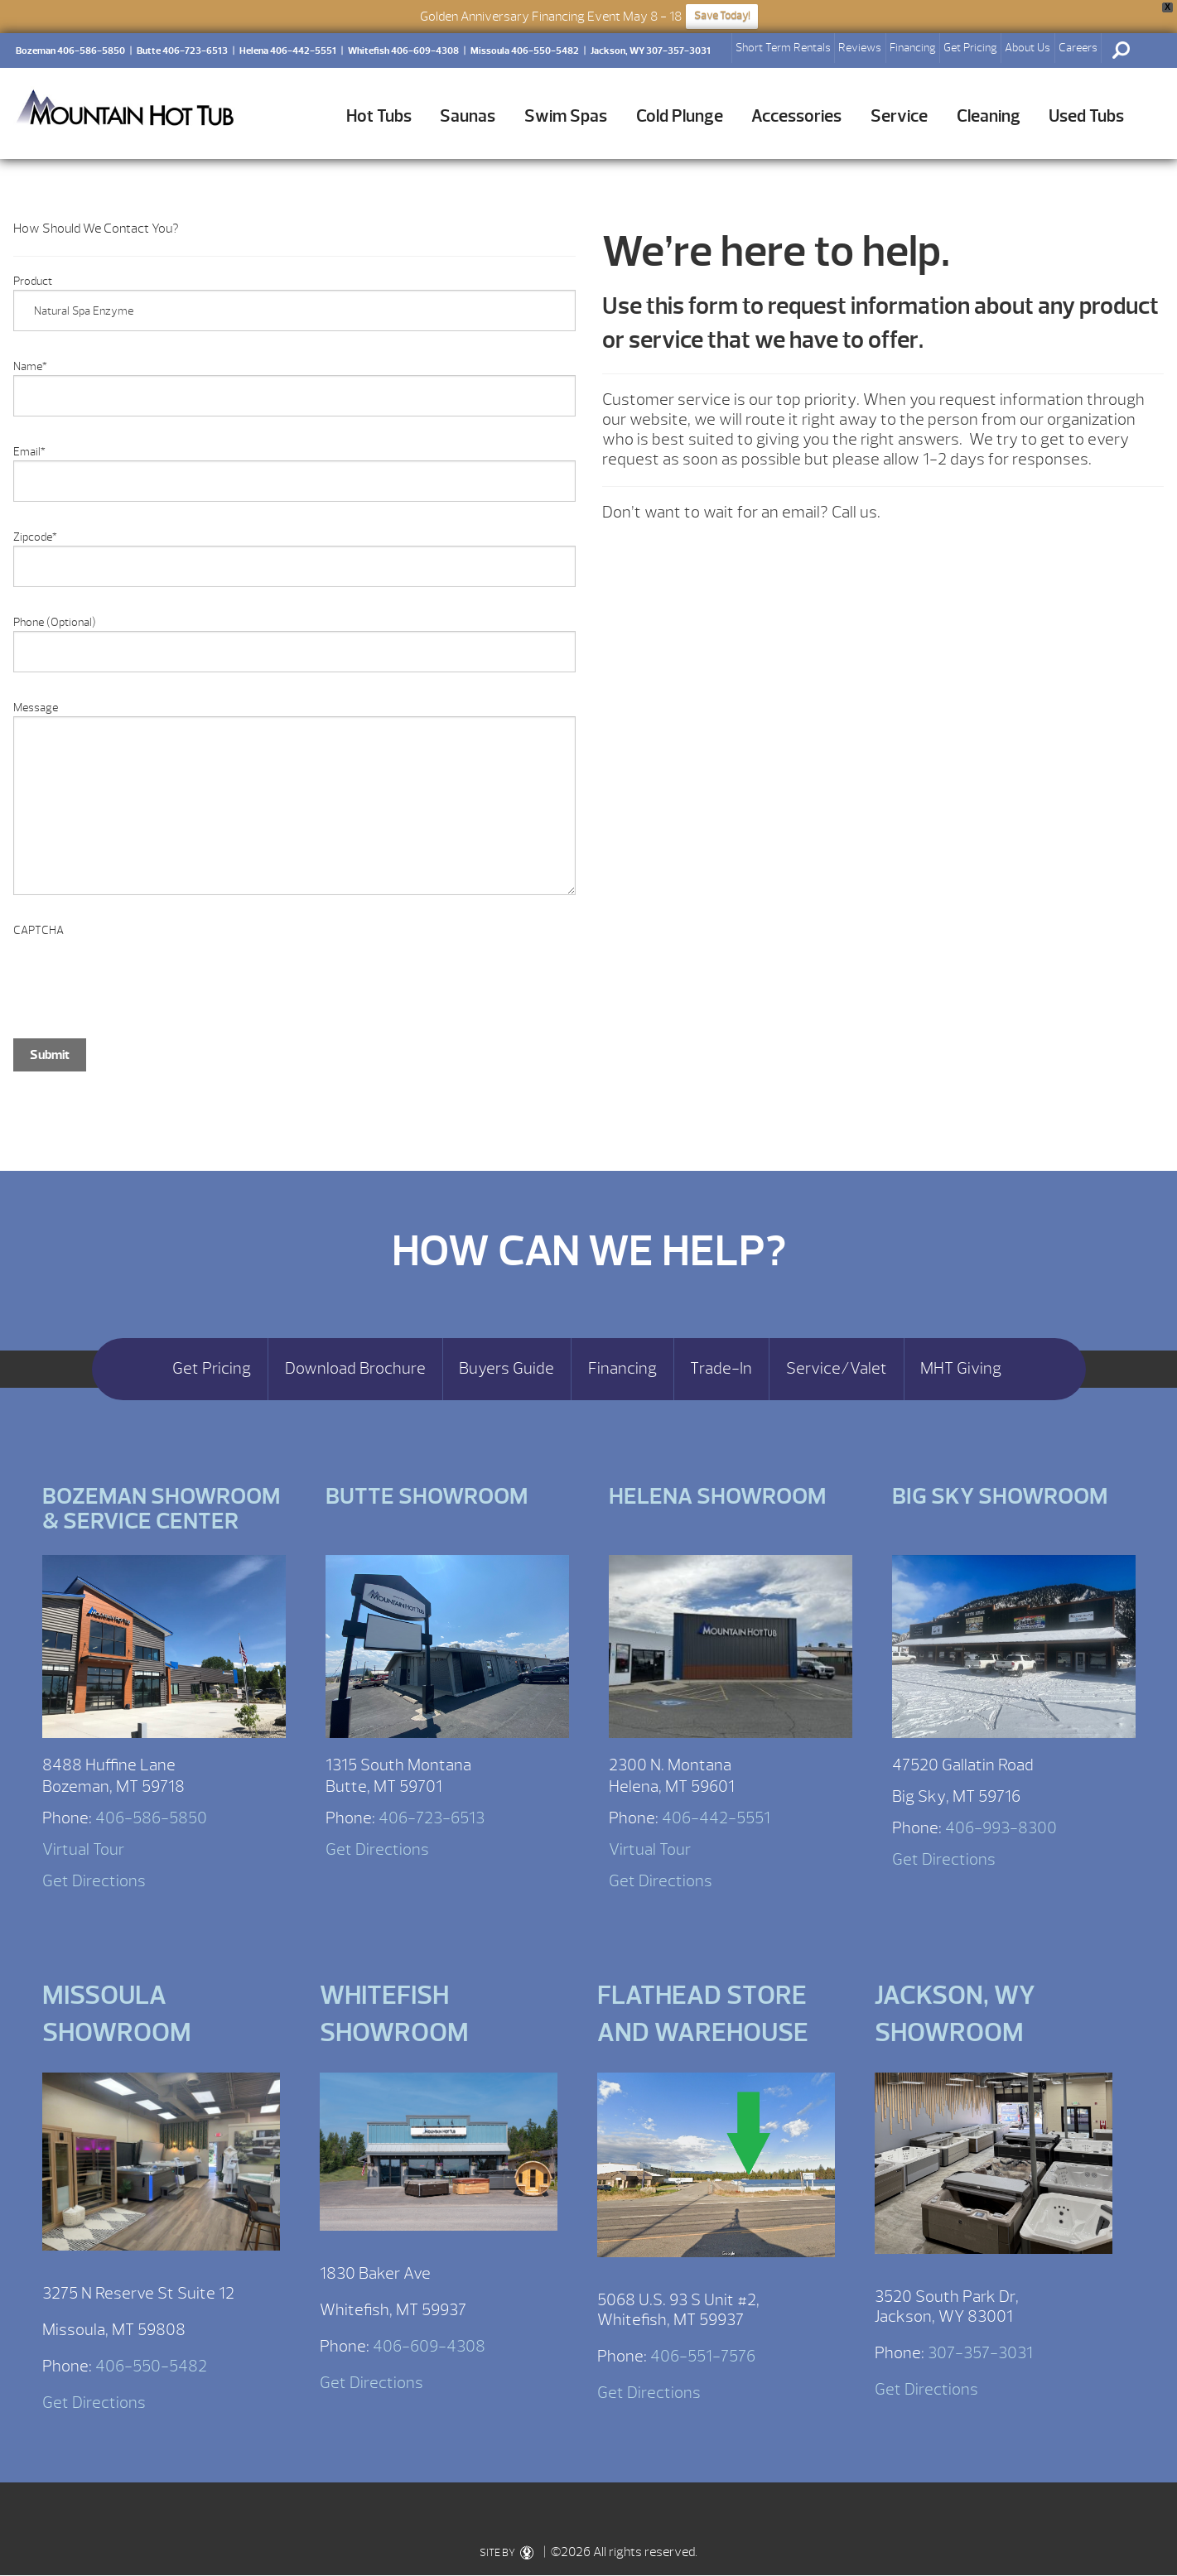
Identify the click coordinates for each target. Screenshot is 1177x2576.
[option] (294, 1131)
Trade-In (721, 1369)
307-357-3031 (980, 2352)
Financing (913, 48)
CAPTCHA (38, 930)
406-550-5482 (151, 2366)
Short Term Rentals (783, 48)
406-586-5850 (151, 1818)
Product (32, 281)
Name (30, 366)
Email (29, 452)
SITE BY (506, 2552)
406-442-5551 (716, 1818)
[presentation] (139, 971)
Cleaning (988, 116)
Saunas (467, 116)
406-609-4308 (429, 2346)
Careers (1078, 48)
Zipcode (35, 537)
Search (1120, 50)
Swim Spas (565, 116)
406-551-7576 (702, 2356)
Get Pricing (970, 48)
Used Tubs (1086, 116)
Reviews (859, 48)
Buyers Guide (506, 1369)
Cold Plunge (679, 116)
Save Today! (722, 15)
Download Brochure (355, 1369)
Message (35, 708)
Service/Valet (836, 1369)
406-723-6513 (432, 1818)
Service (899, 116)
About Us (1027, 48)
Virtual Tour (83, 1849)
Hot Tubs (379, 116)
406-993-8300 (1001, 1828)
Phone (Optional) (54, 622)
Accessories (796, 116)
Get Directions (94, 1881)
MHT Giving (960, 1369)
